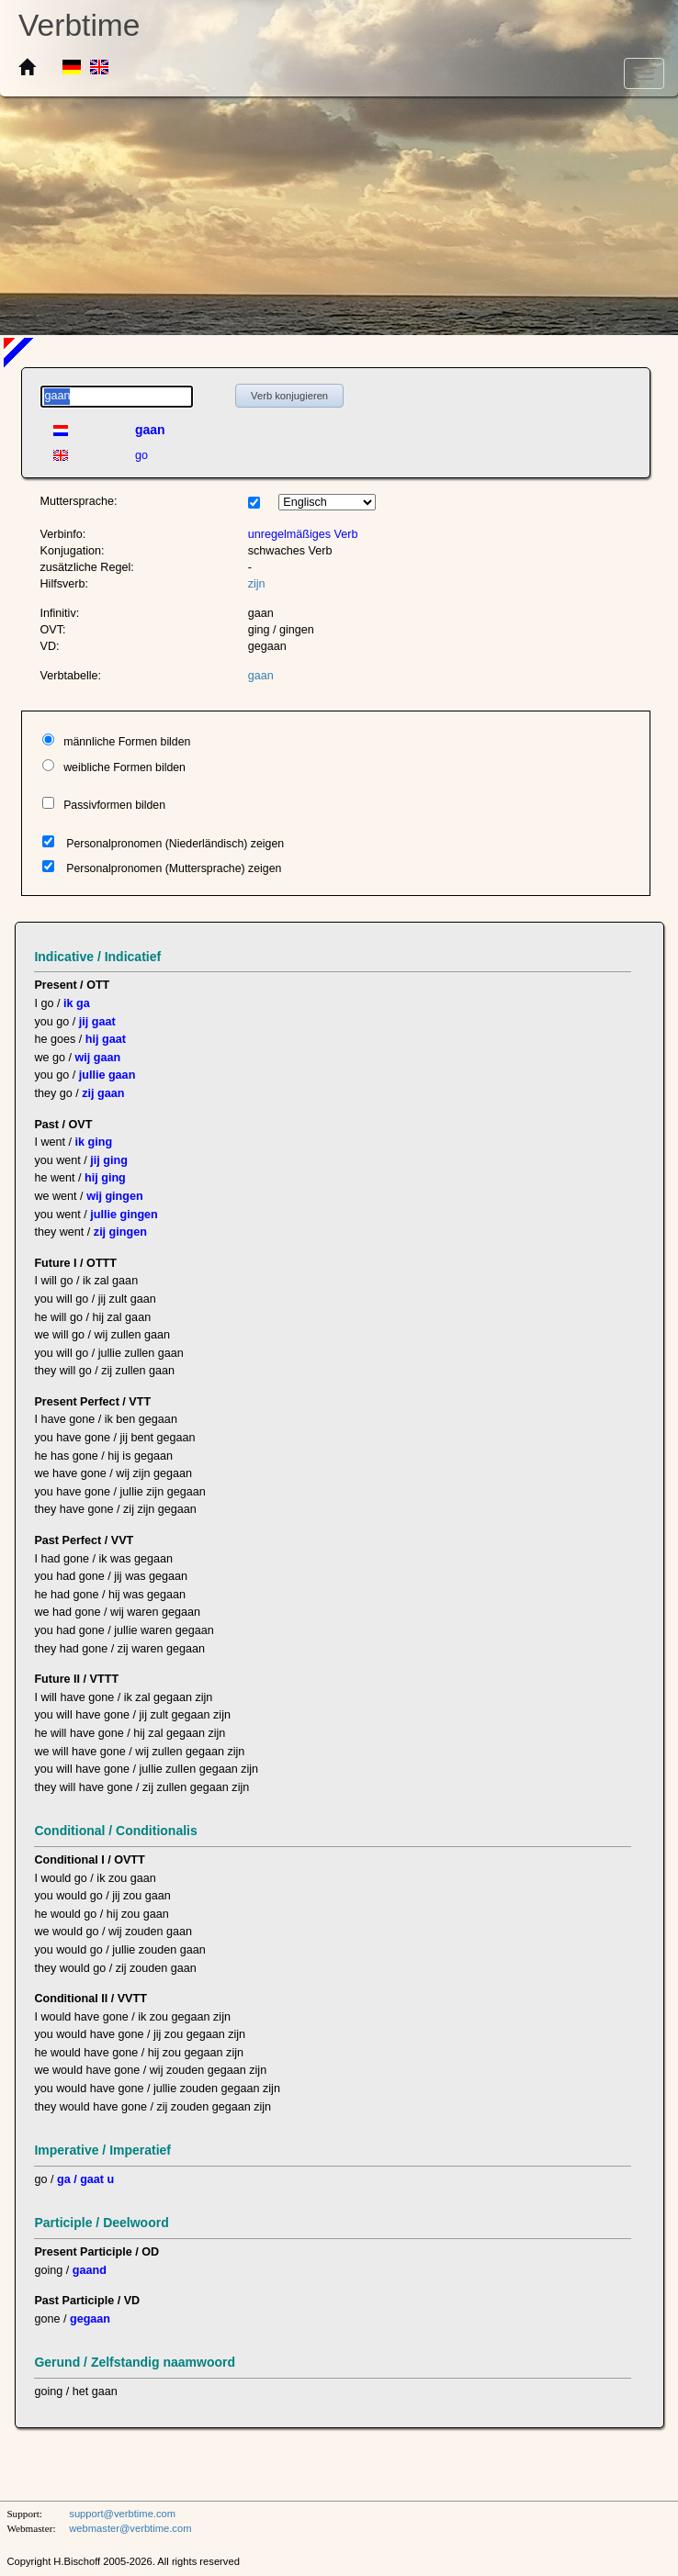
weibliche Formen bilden (124, 767)
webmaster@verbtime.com (130, 2528)
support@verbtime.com (122, 2513)
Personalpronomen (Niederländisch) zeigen (175, 843)
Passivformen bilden (114, 805)
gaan (261, 675)
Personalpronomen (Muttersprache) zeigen (173, 868)
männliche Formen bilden (126, 741)
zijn (257, 583)
